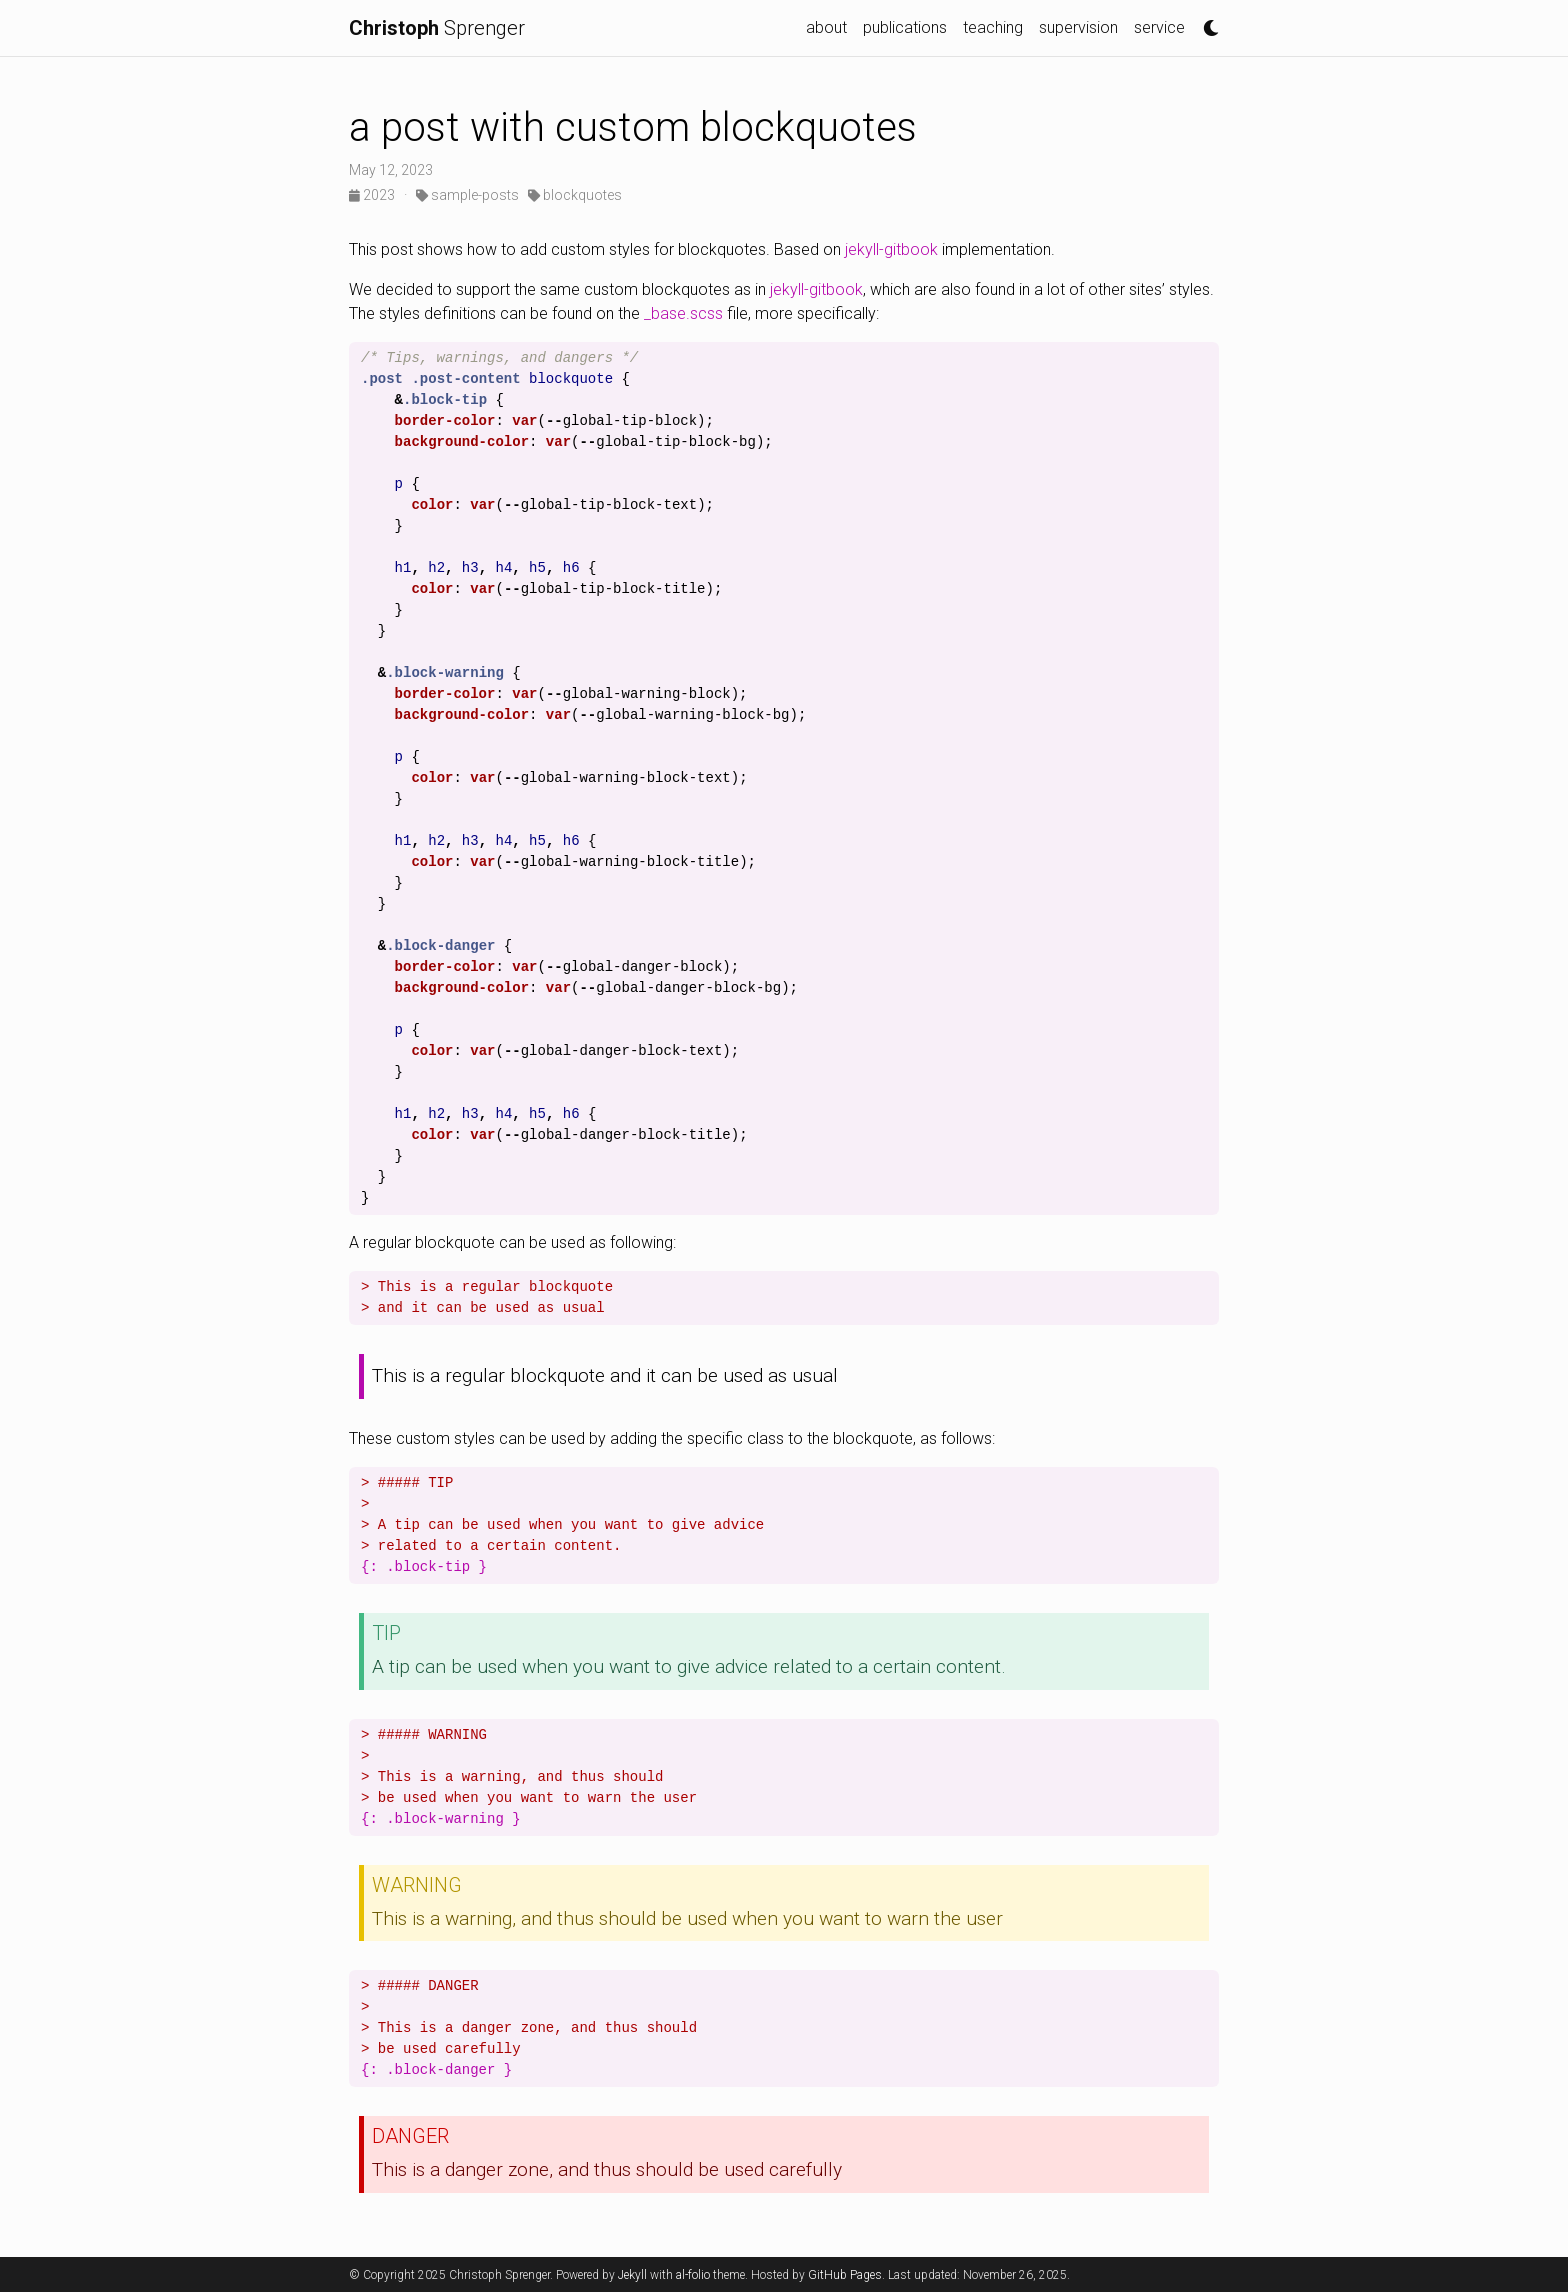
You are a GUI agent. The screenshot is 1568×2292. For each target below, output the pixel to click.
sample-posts (467, 195)
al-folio (693, 2275)
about (826, 27)
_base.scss (683, 313)
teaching (993, 27)
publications (905, 27)
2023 (373, 195)
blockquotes (575, 195)
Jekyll (632, 2275)
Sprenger (437, 28)
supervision (1078, 27)
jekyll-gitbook (891, 249)
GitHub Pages (845, 2275)
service (1159, 27)
